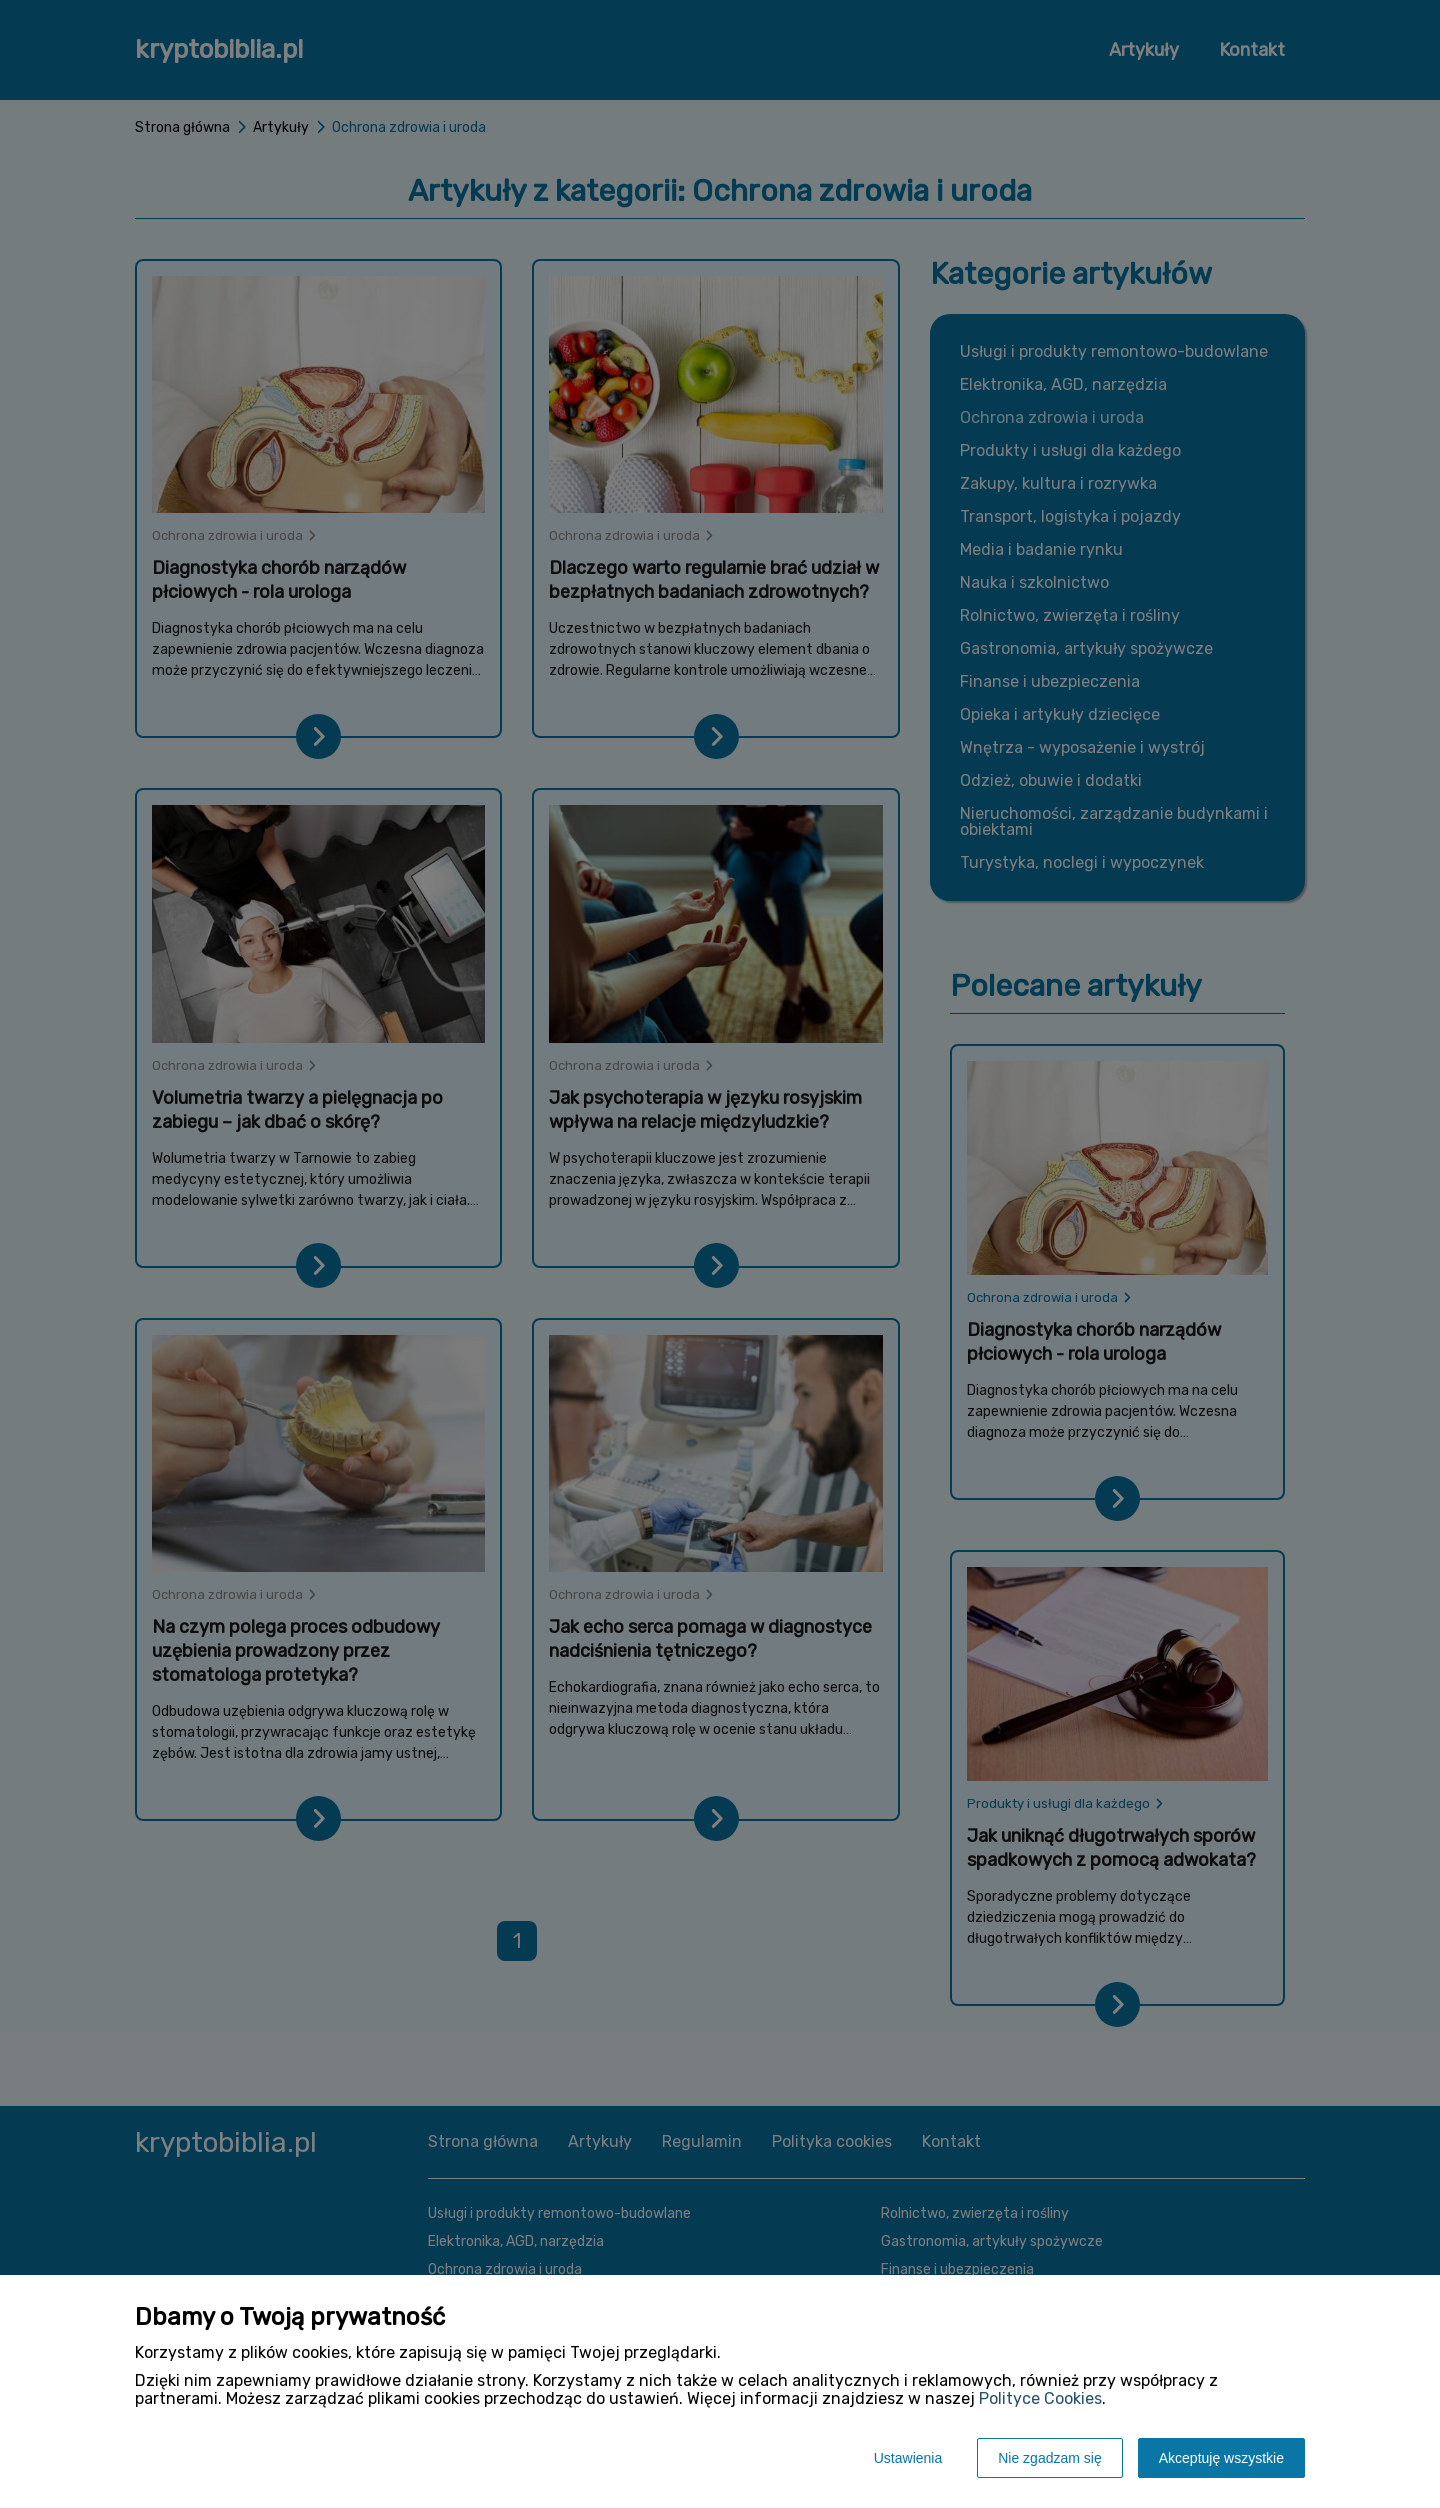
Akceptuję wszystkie (1221, 2458)
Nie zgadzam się (1050, 2458)
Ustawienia (908, 2458)
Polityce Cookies (1040, 2398)
